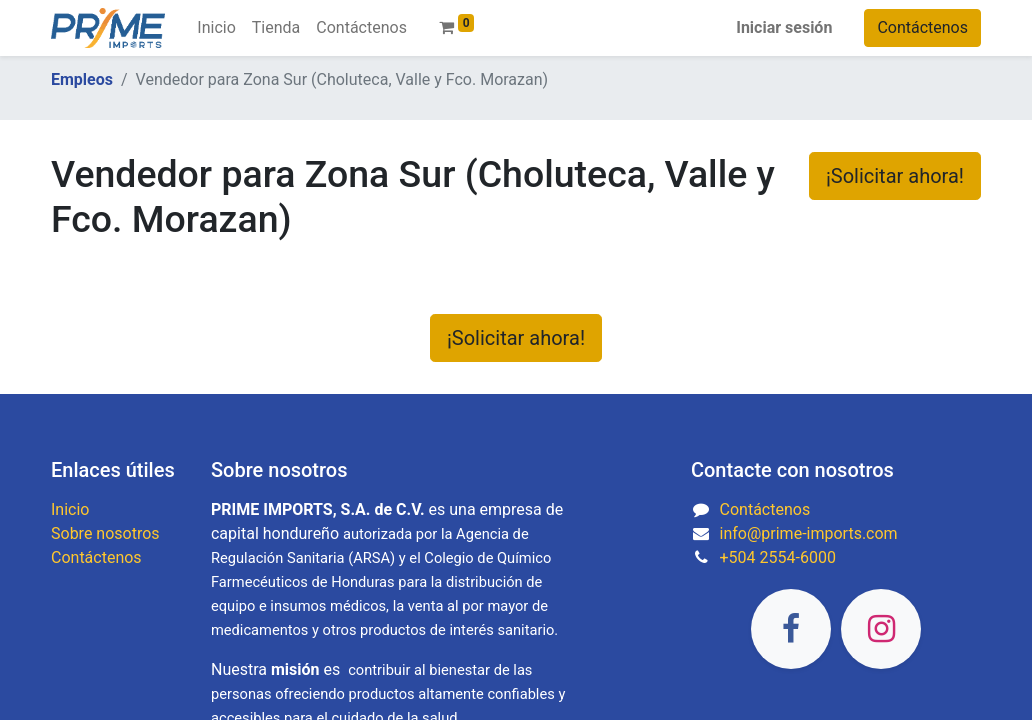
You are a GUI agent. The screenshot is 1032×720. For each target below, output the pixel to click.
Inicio (70, 509)
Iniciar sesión (784, 27)
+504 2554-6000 (778, 557)
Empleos (82, 79)
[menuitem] (216, 28)
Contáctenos (922, 27)
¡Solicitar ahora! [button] (895, 176)
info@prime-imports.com (809, 533)
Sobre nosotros (105, 533)
